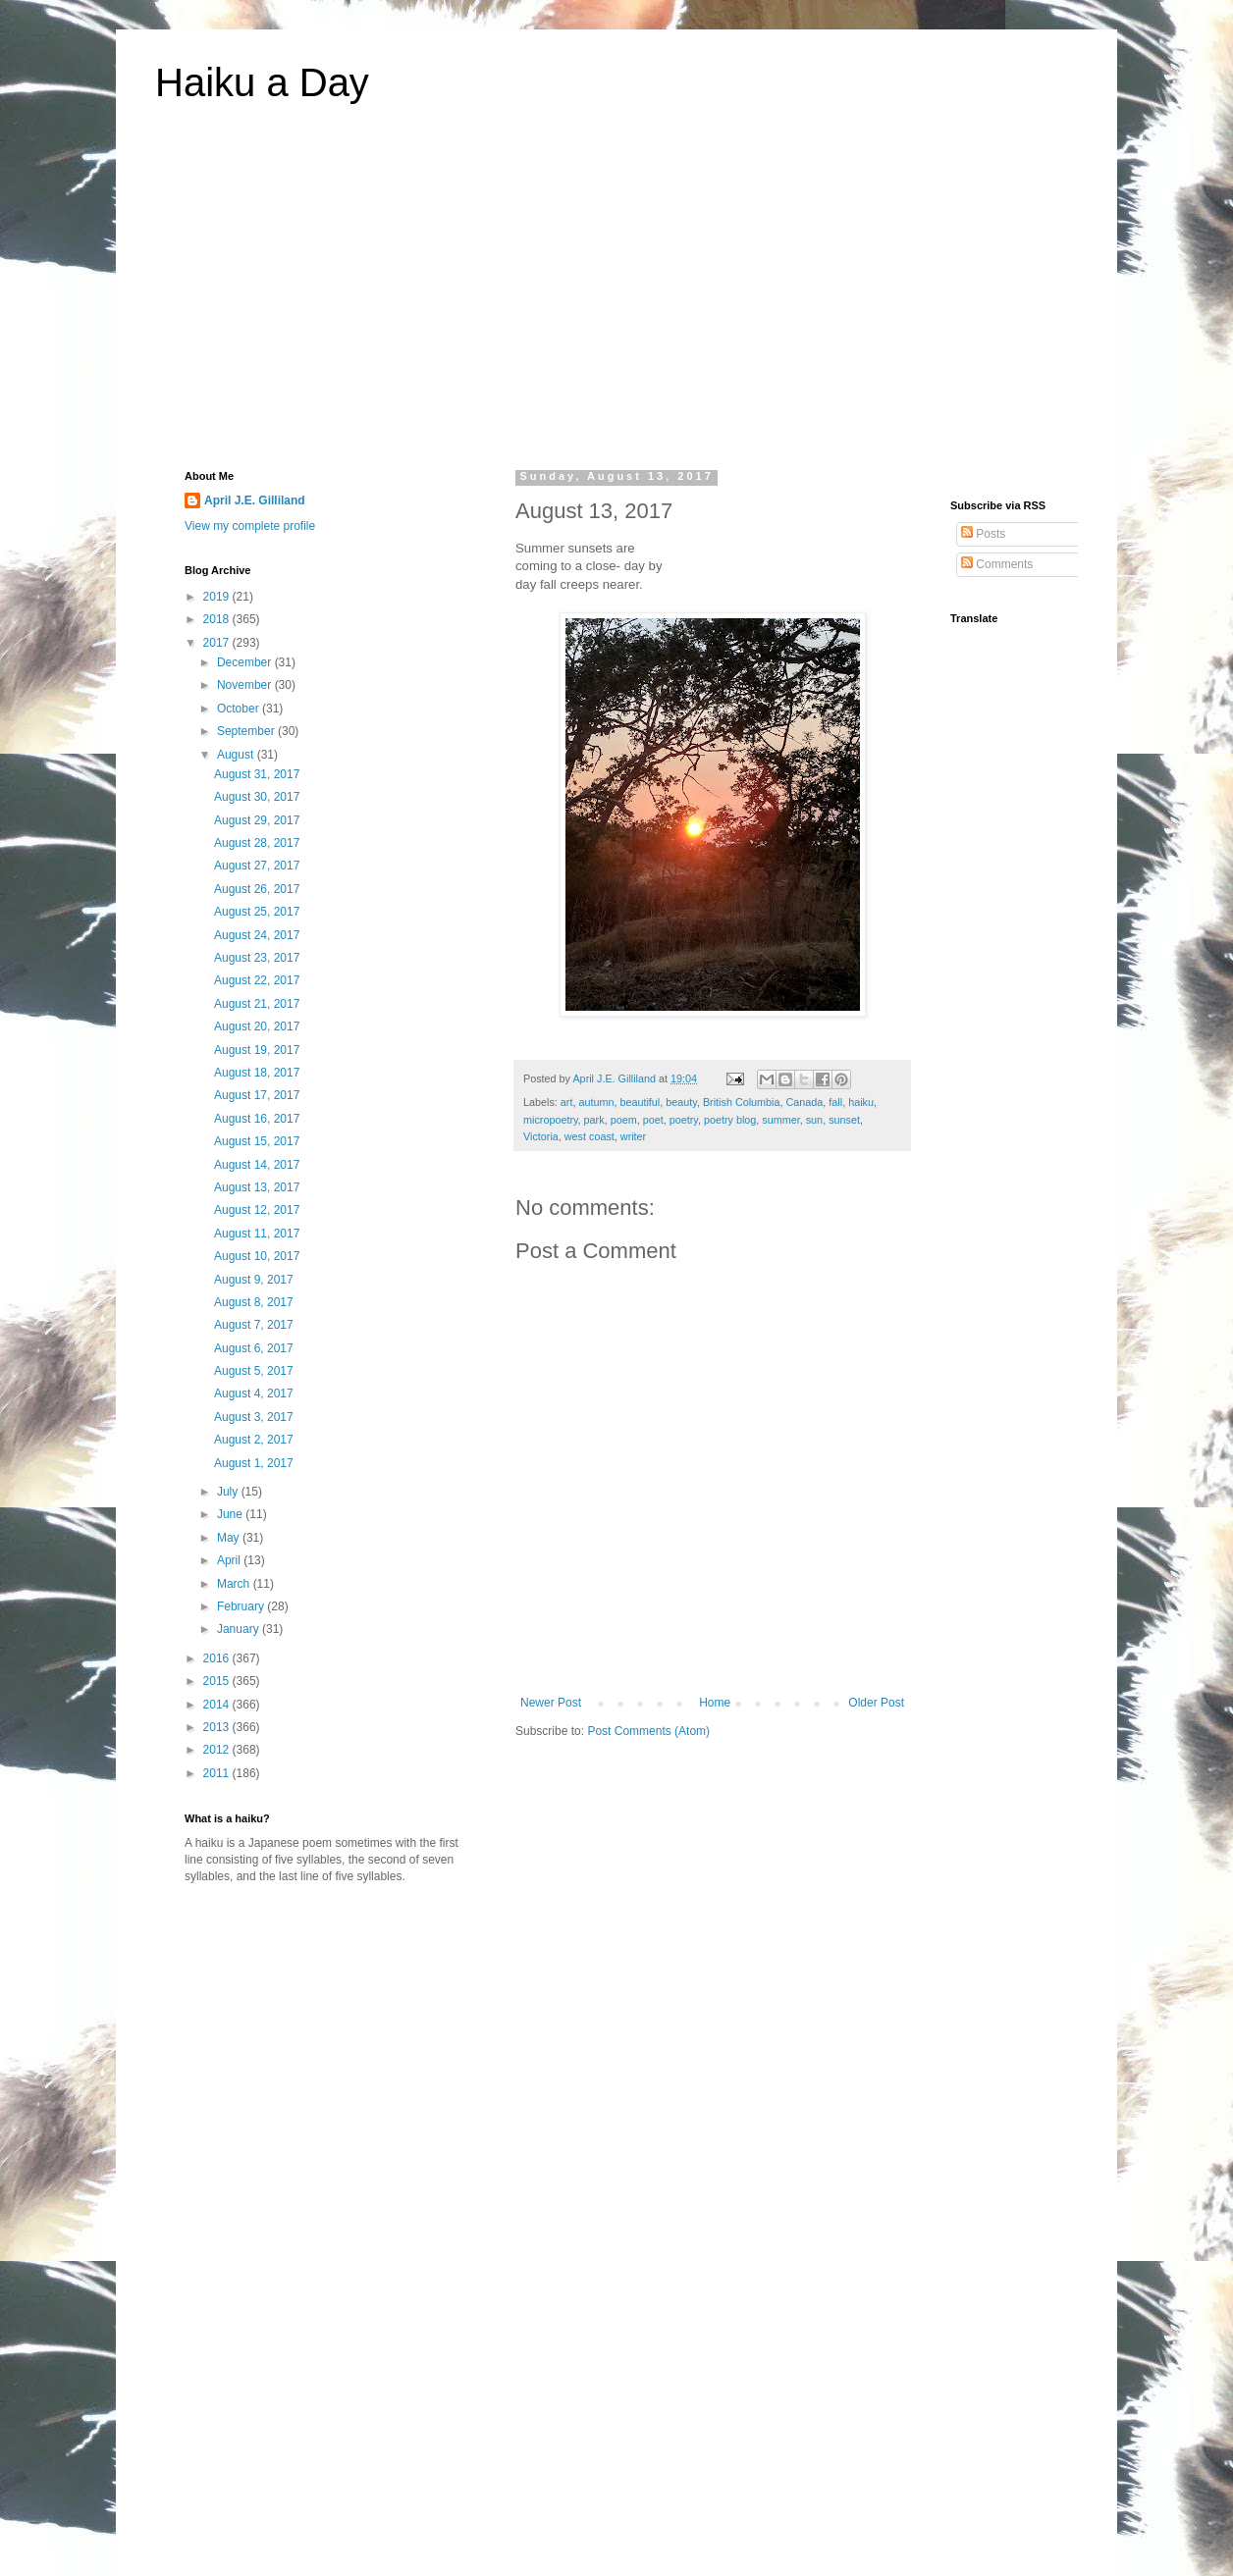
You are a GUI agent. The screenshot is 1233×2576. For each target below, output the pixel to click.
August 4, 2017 (254, 1393)
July (229, 1491)
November (246, 685)
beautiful (639, 1102)
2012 (218, 1750)
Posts (983, 534)
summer (780, 1120)
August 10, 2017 (256, 1256)
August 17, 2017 (256, 1095)
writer (633, 1136)
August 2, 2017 (254, 1439)
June (231, 1514)
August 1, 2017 (254, 1463)
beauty (681, 1102)
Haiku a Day (262, 82)
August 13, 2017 (256, 1187)
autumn (596, 1102)
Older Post (876, 1702)
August (237, 755)
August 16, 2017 (256, 1119)
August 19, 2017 (256, 1050)
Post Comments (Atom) (648, 1731)
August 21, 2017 (256, 1004)
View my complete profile (250, 526)
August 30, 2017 (256, 797)
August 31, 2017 (256, 774)
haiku (861, 1102)
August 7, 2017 (254, 1325)
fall (835, 1102)
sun (814, 1120)
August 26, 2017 (256, 889)
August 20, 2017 (256, 1026)
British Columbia (741, 1102)
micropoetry (550, 1120)
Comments (997, 564)
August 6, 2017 (254, 1348)
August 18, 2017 (256, 1072)
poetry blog (730, 1120)
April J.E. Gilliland (254, 500)
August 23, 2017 (256, 958)
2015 (218, 1681)
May (229, 1538)
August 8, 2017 (254, 1302)
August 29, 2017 (256, 820)
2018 (218, 619)
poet (653, 1120)
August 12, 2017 (256, 1210)
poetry (684, 1120)
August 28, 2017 (256, 843)
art (567, 1102)
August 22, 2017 (256, 980)
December (246, 662)
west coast (589, 1136)
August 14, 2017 (256, 1165)
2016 (218, 1658)
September (247, 731)
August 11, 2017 (256, 1233)
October (239, 708)
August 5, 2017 (254, 1371)
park (594, 1120)
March (235, 1584)
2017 (218, 643)
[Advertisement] (616, 298)
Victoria (541, 1136)
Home (714, 1702)
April (230, 1560)
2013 (218, 1727)
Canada (805, 1102)
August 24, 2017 (256, 935)
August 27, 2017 (256, 865)
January (239, 1629)
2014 (218, 1704)
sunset (844, 1120)
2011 (218, 1773)
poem (624, 1120)
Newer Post (550, 1702)
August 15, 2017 (256, 1141)
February (242, 1606)
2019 (218, 597)
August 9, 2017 (254, 1280)
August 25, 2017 (256, 912)
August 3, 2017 (254, 1417)
